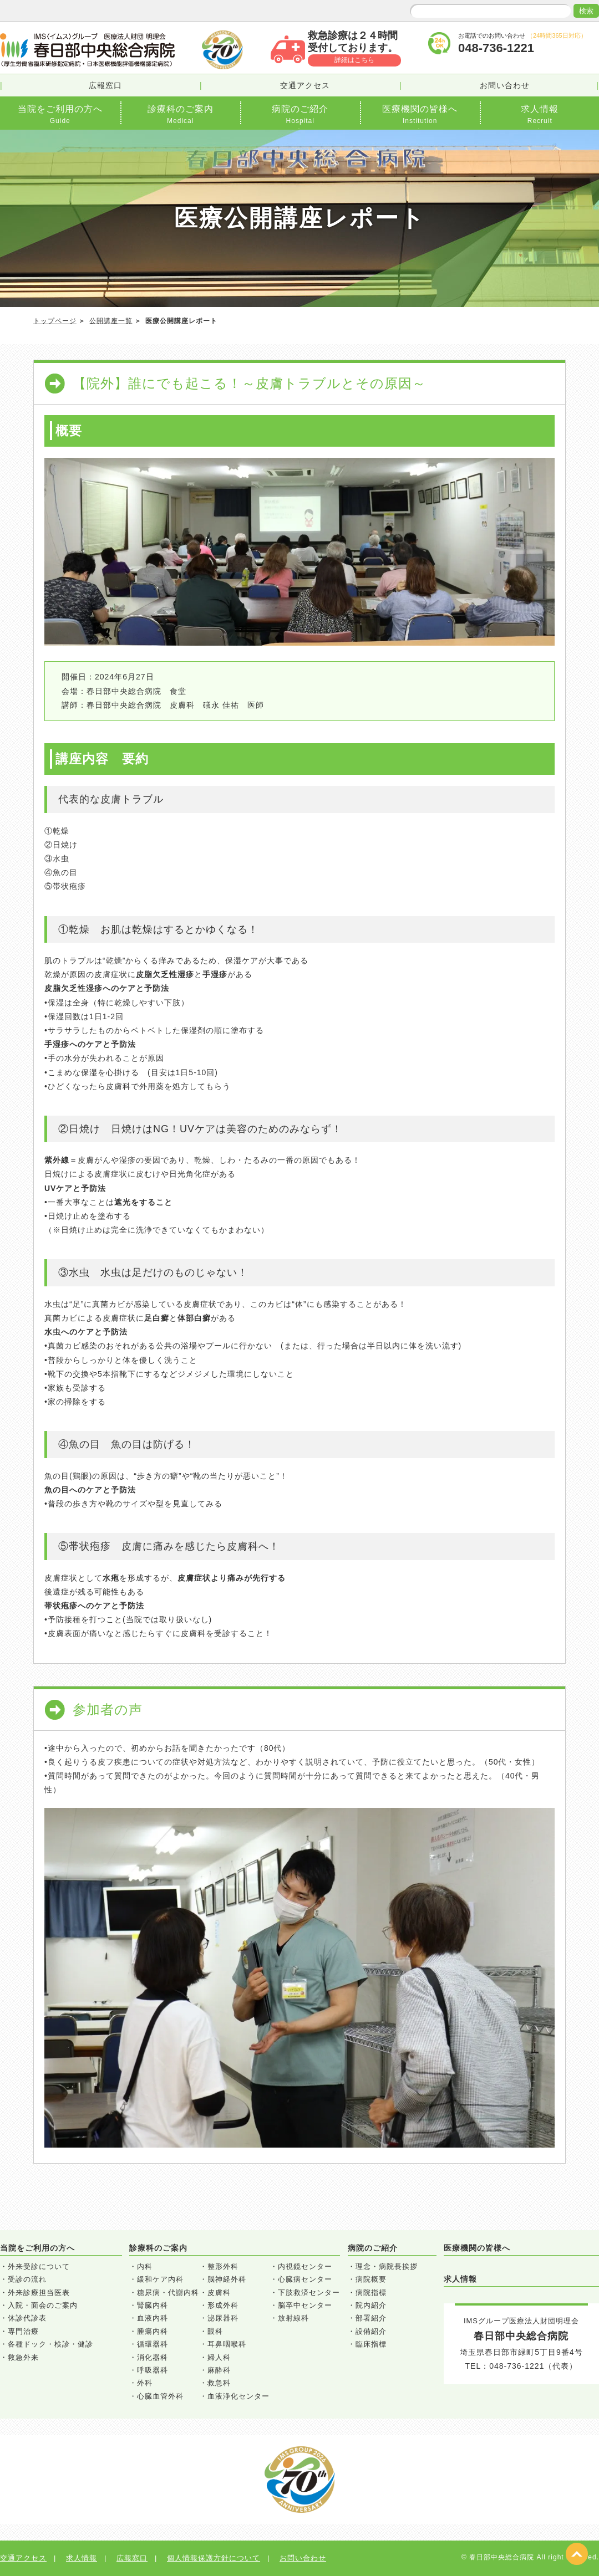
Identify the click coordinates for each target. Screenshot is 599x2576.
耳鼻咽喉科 (226, 2344)
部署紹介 (371, 2318)
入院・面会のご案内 (43, 2305)
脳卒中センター (305, 2305)
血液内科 (152, 2318)
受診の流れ (27, 2279)
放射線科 (293, 2318)
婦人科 (219, 2357)
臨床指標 (371, 2344)
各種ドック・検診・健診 (50, 2344)
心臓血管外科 (160, 2396)
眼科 (215, 2331)
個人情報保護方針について (213, 2558)
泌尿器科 (222, 2318)
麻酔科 (219, 2370)
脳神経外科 (226, 2279)
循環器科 (152, 2344)
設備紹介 (371, 2331)
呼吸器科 (152, 2370)
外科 (145, 2383)
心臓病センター (305, 2279)
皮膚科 (219, 2292)
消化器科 (152, 2357)
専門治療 (23, 2331)
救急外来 (23, 2357)
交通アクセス (305, 85)
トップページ (55, 321)
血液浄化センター (238, 2396)
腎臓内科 (152, 2305)
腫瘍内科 (152, 2331)
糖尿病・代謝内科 (168, 2292)
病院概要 (371, 2279)
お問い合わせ (505, 85)
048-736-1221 (516, 2366)
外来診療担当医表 (39, 2292)
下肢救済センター (309, 2292)
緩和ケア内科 (160, 2279)
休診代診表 (27, 2318)
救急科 (219, 2383)
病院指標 (371, 2292)
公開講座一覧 (111, 321)
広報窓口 (105, 85)
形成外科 (222, 2305)
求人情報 (460, 2279)
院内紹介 (371, 2305)
